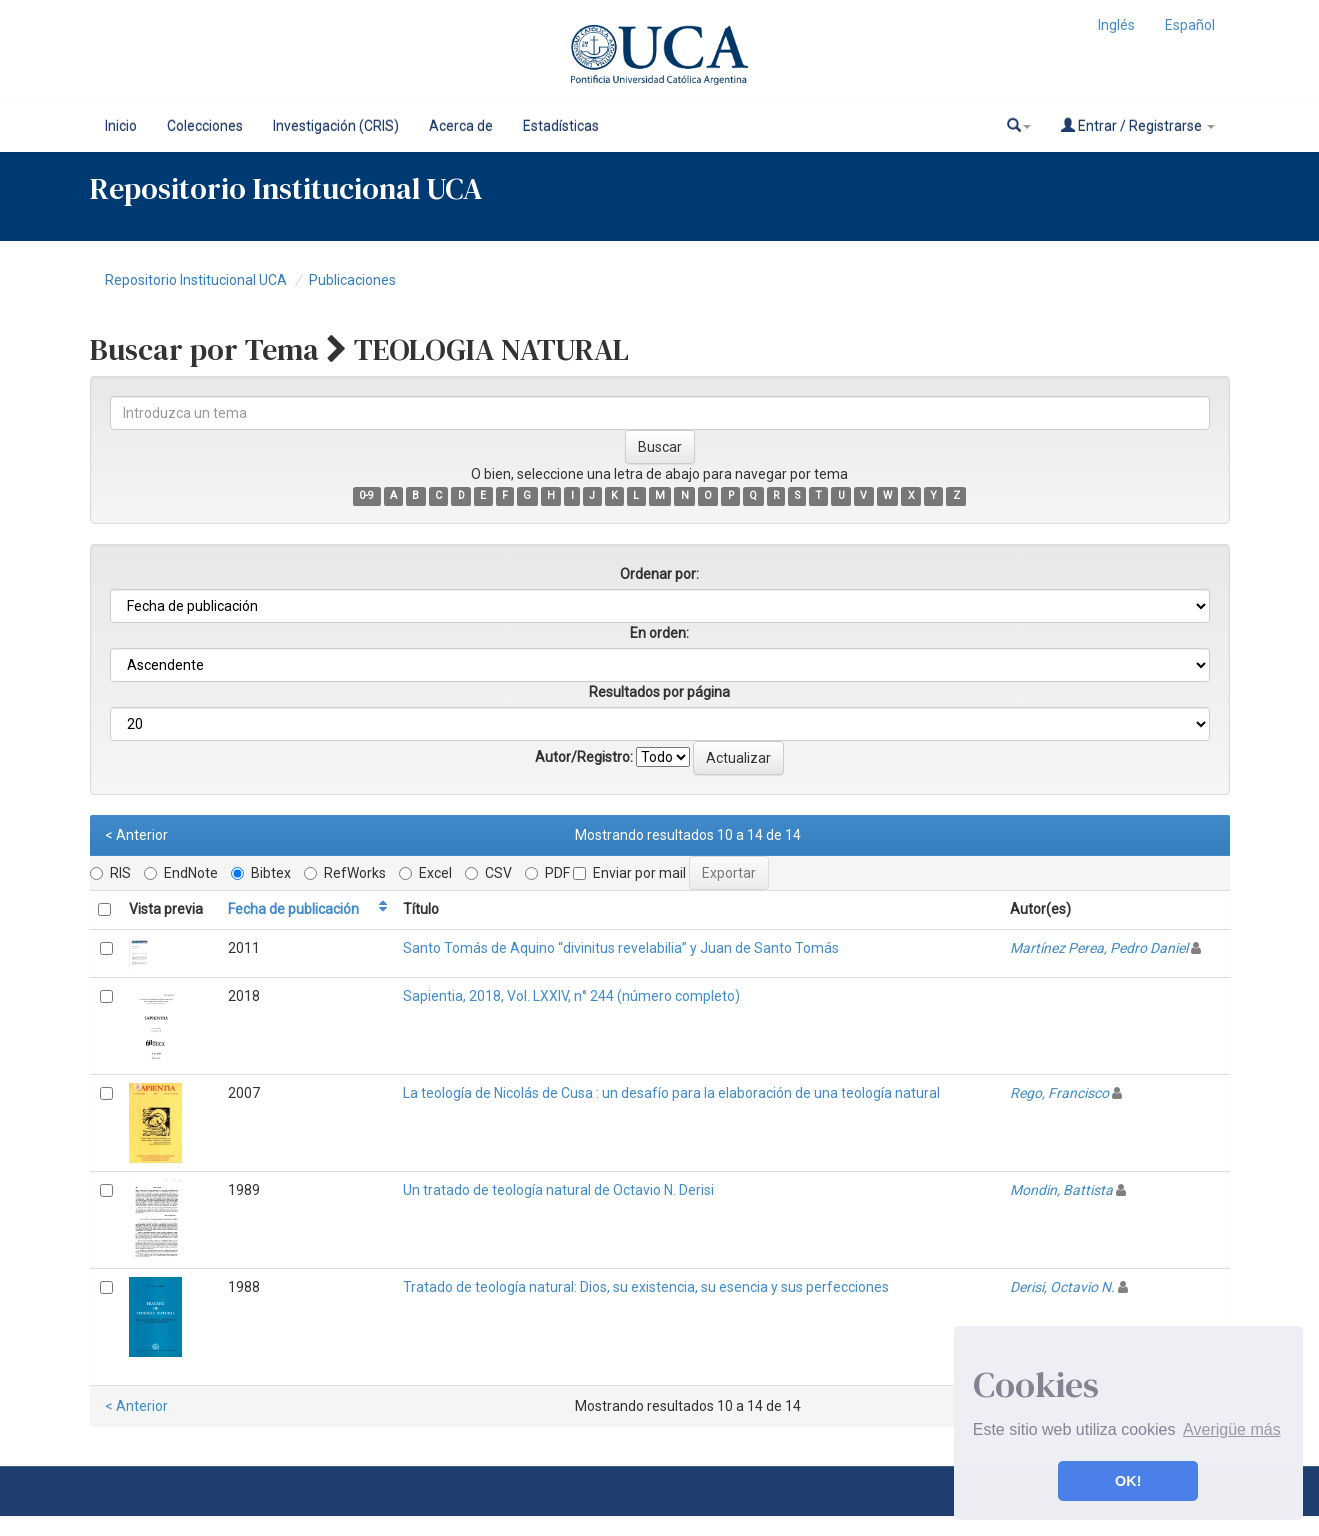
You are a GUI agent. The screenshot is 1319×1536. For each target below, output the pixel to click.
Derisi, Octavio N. (1062, 1287)
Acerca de (461, 126)
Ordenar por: (659, 574)
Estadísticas (561, 126)
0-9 (366, 495)
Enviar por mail (629, 873)
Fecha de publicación (293, 909)
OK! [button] (1128, 1481)
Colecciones (205, 126)
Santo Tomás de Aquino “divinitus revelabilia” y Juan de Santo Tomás (621, 948)
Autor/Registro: (584, 757)
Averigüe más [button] (1232, 1429)
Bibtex (261, 873)
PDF (547, 873)
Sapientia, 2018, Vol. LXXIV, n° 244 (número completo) (571, 996)
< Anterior (136, 835)
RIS (110, 873)
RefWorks (345, 873)
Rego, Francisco (1059, 1093)
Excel (425, 873)
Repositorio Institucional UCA (196, 280)
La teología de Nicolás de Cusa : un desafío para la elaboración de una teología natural (671, 1093)
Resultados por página (659, 692)
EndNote (181, 873)
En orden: (659, 633)
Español (1190, 25)
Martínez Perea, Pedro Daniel (1099, 948)
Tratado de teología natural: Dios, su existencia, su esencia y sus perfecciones (646, 1287)
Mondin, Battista (1061, 1190)
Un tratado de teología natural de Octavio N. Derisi (558, 1190)
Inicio (121, 126)
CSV (488, 873)
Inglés (1116, 25)
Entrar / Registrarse (1138, 125)
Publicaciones (352, 280)
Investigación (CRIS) (336, 126)
